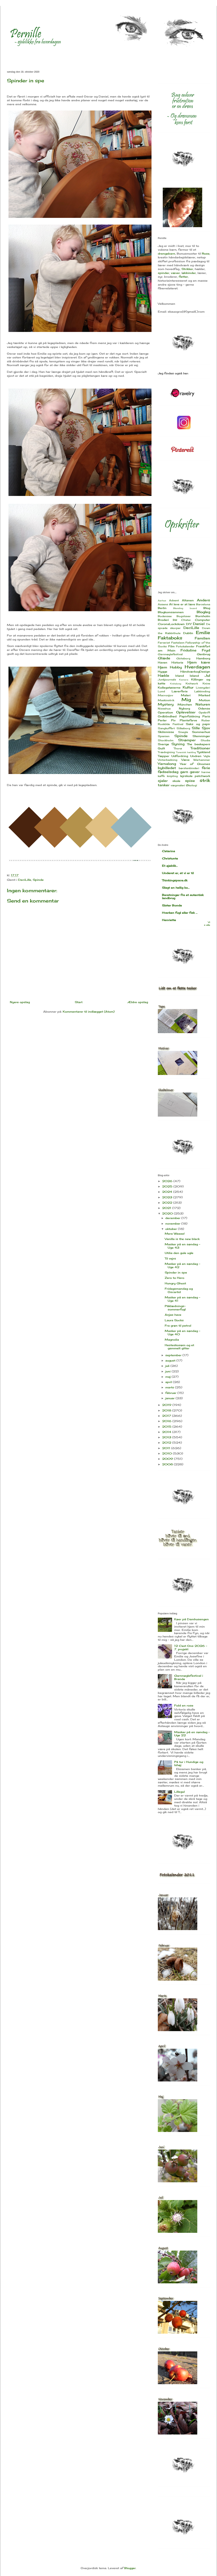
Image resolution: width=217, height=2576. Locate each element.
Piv (173, 720)
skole (176, 780)
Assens (163, 604)
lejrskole (186, 776)
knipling (172, 776)
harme (205, 772)
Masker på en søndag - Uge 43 (182, 1246)
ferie (206, 768)
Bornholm (202, 616)
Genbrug (203, 654)
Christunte (170, 858)
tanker (163, 785)
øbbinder (189, 273)
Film (171, 646)
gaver (195, 772)
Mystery (166, 704)
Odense (204, 708)
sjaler (163, 781)
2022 (167, 1202)
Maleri (186, 695)
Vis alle (207, 924)
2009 (168, 1458)
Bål (175, 619)
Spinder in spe (176, 1272)
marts (170, 1387)
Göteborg (183, 658)
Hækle (163, 676)
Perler (162, 720)
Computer (202, 619)
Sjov (206, 728)
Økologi (191, 785)
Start (78, 1002)
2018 (167, 1410)
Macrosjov (165, 695)
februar (171, 1392)
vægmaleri (178, 785)
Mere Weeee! (175, 1233)
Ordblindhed (167, 716)
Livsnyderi (203, 687)
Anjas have (173, 1314)
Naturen (202, 704)
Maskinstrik (166, 700)
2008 (168, 1464)
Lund (161, 691)
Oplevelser (185, 712)
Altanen (188, 600)
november (173, 1223)
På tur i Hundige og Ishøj (188, 1763)
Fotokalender (185, 646)
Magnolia (172, 1339)
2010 (167, 1453)
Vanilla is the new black (182, 1239)
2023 (167, 1197)
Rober (205, 720)
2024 (167, 1191)
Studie (205, 740)
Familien (202, 638)
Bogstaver (184, 616)
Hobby (176, 667)
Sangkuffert (166, 728)
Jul (207, 676)
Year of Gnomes (195, 764)
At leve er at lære (182, 604)
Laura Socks (174, 1320)
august (170, 1360)
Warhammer (201, 759)
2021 (167, 1208)
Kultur (188, 687)
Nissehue (164, 708)
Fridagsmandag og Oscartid (179, 1290)
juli (167, 1365)
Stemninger (201, 736)
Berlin (162, 608)
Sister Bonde (172, 905)
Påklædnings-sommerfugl (175, 1307)
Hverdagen (197, 666)
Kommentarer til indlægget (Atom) (89, 1011)
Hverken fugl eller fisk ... (179, 912)
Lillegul (179, 1791)
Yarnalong (167, 764)
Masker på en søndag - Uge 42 (182, 1265)
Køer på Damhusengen (191, 1619)
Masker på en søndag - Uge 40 (182, 1332)
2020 (168, 1213)
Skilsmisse (166, 732)
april (169, 1382)
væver (175, 273)
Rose (206, 253)
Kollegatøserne (169, 687)
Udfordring (179, 756)
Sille (196, 728)
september (173, 1355)
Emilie (203, 632)
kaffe (161, 776)
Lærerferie (180, 691)
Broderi (163, 619)
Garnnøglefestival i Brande (188, 1677)
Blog (206, 608)
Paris (206, 716)
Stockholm (165, 740)
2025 (167, 1186)
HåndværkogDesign (195, 671)
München (185, 704)
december (173, 1218)
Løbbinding (202, 691)
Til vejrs (170, 1258)
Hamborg (203, 658)
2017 (167, 1415)
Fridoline (188, 650)
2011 (166, 1448)
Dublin (188, 633)
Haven (162, 662)
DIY (189, 624)
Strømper (187, 740)
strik (205, 780)
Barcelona (203, 604)
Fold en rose (183, 1705)
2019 (167, 1405)
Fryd (206, 650)
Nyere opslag (20, 1002)
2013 (167, 1437)
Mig (186, 699)
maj (168, 1376)
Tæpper (163, 756)
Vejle (207, 756)
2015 (167, 1426)
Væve (185, 759)
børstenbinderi (189, 768)
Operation (165, 712)
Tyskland (203, 752)
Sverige (163, 744)
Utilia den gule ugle (179, 1253)
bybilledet (167, 768)
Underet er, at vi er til (178, 873)
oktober (171, 1228)
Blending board (185, 608)
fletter (183, 276)
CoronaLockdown (171, 624)
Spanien (163, 736)
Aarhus (162, 600)
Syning (177, 744)
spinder (163, 273)
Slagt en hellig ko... (176, 887)
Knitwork (192, 683)
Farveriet (164, 642)
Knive (206, 683)
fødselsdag (168, 772)
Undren (195, 756)
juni (168, 1371)
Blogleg (203, 612)
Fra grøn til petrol (178, 1325)
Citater (186, 619)
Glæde (164, 658)
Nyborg (184, 708)
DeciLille (24, 879)
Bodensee (165, 616)
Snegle (183, 732)
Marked (204, 695)
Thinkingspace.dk (174, 880)
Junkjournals (167, 679)
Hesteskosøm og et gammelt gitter (179, 1346)
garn (184, 772)
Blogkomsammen (171, 612)
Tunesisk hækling (186, 752)
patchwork (202, 776)
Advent (174, 600)
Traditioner (200, 748)
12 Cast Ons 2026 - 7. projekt (190, 1647)
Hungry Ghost (175, 1283)
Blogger (130, 2568)
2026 (167, 1181)
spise (190, 781)
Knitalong (175, 683)
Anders (203, 600)
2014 (167, 1432)
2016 (167, 1421)
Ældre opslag (137, 1002)
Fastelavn (177, 642)
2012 (167, 1442)
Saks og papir (198, 724)
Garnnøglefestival (170, 654)
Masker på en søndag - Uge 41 (182, 1299)
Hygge (162, 671)
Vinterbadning (167, 759)
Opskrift (204, 712)
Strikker (187, 269)
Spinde (38, 879)
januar (170, 1398)
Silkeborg (183, 728)
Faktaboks (170, 637)
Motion (204, 700)
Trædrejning (166, 752)
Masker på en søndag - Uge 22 (192, 1733)
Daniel (199, 624)
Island (194, 675)
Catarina (168, 851)
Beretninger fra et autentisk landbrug (183, 896)
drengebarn (166, 253)
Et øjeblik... (170, 865)
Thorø (178, 748)
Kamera (183, 679)
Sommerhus (201, 732)
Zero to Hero (174, 1277)
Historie (177, 662)
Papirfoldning (189, 716)
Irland (179, 675)
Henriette (169, 920)
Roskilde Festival (170, 724)
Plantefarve (188, 720)
